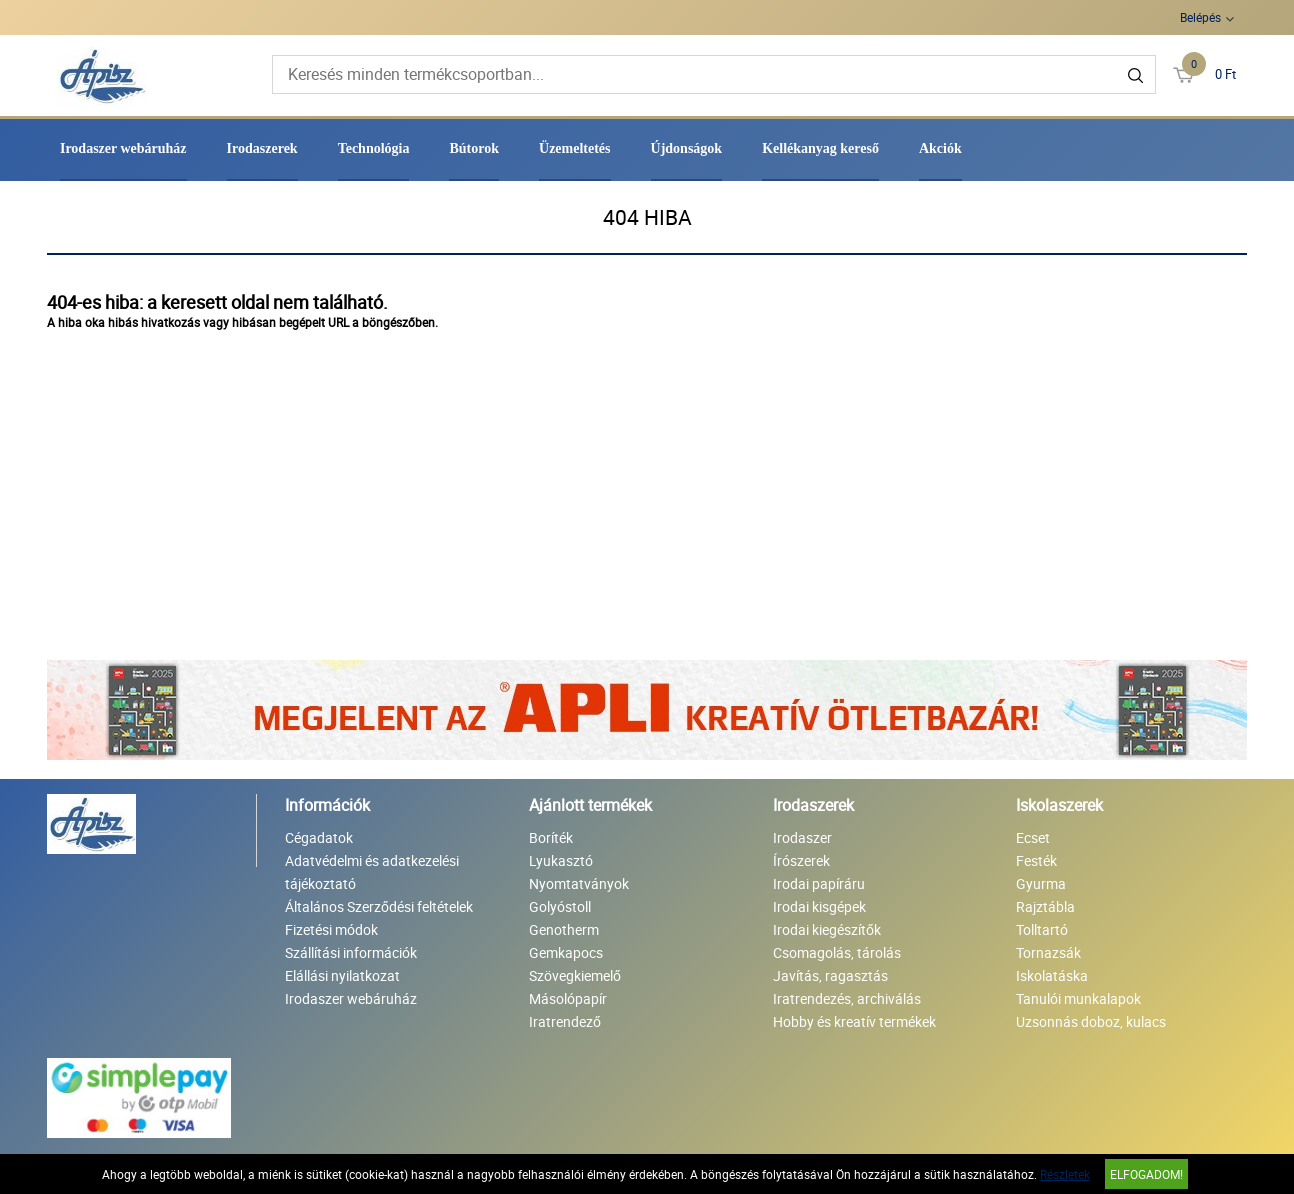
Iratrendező (565, 1021)
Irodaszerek (262, 148)
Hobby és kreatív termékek (854, 1021)
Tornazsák (1048, 952)
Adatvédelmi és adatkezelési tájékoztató (372, 872)
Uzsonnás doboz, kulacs (1091, 1021)
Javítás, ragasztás (830, 975)
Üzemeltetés (575, 148)
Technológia (374, 148)
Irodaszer (802, 837)
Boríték (551, 837)
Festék (1036, 860)
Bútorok (474, 148)
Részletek (1065, 1174)
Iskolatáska (1052, 975)
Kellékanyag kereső (820, 148)
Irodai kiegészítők (827, 929)
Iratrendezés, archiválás (847, 998)
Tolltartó (1042, 929)
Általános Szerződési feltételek (379, 906)
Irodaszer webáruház (123, 148)
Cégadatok (319, 837)
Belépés (1200, 17)
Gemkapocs (566, 952)
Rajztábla (1045, 906)
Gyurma (1041, 883)
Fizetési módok (331, 929)
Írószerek (801, 860)
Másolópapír (568, 998)
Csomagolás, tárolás (837, 952)
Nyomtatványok (579, 883)
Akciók (940, 148)
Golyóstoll (560, 906)
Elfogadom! (1146, 1174)
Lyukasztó (561, 860)
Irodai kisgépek (819, 906)
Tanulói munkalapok (1078, 998)
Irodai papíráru (819, 883)
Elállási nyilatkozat (342, 975)
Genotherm (564, 929)
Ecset (1033, 837)
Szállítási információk (351, 952)
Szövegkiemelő (575, 975)
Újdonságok (687, 148)
